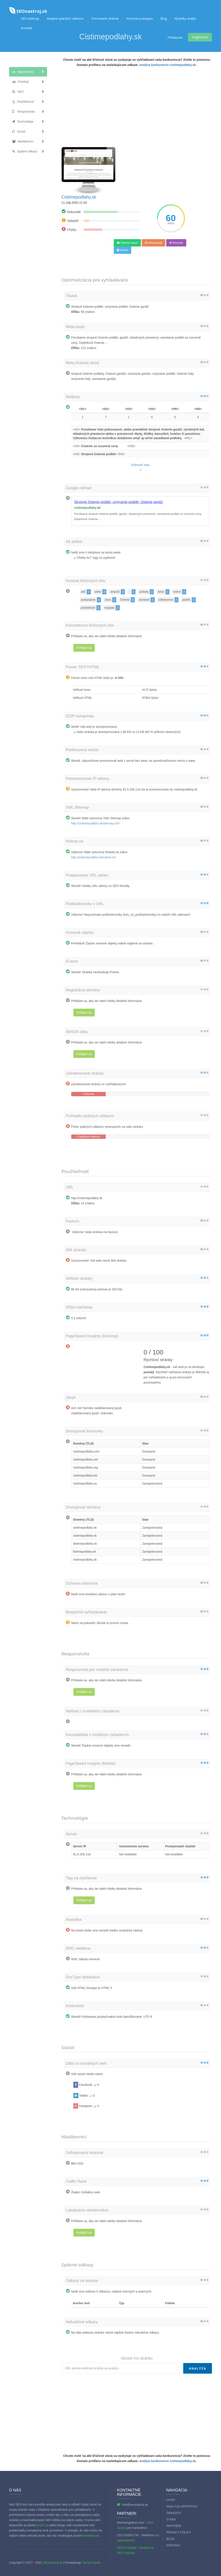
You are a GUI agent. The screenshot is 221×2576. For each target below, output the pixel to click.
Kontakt (26, 28)
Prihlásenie (175, 37)
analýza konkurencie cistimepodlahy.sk (167, 65)
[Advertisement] (137, 106)
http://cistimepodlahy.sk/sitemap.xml (95, 823)
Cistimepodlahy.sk (79, 197)
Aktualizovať (153, 242)
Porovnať (176, 242)
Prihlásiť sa (84, 648)
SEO (42, 2525)
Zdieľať (122, 250)
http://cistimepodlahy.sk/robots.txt (93, 857)
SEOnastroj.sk (52, 2562)
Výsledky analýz (185, 18)
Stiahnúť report (127, 242)
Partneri (174, 2526)
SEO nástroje (30, 18)
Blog (163, 18)
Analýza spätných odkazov (65, 18)
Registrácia (200, 37)
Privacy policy (178, 2532)
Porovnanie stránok (105, 18)
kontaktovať (91, 2535)
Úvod (170, 2500)
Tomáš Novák (90, 2562)
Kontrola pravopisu (139, 18)
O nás (171, 2519)
